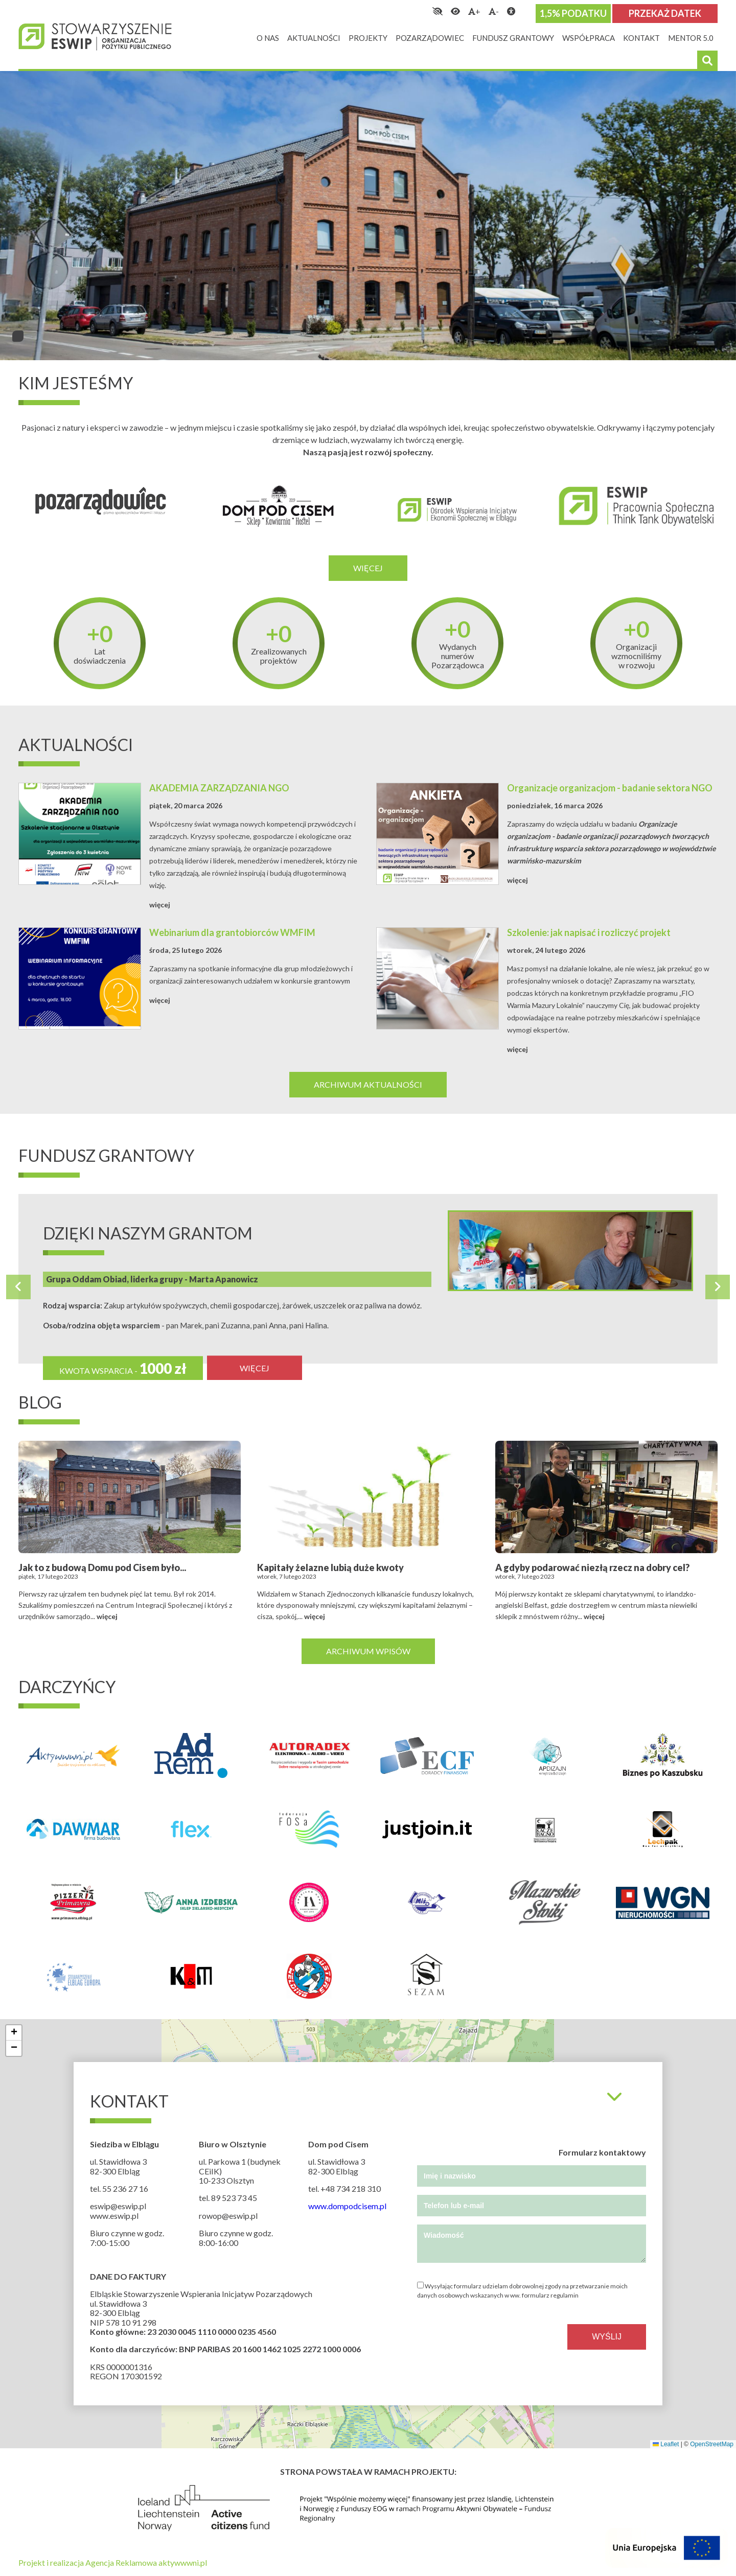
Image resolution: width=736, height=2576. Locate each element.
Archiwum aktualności (368, 1084)
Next (717, 1287)
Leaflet (666, 2444)
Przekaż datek (665, 13)
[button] (13, 2033)
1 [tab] (18, 336)
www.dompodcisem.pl (347, 2206)
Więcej (368, 568)
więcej (159, 904)
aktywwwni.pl (182, 2562)
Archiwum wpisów (368, 1651)
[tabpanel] (368, 215)
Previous (18, 1287)
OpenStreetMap (711, 2444)
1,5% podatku (573, 13)
